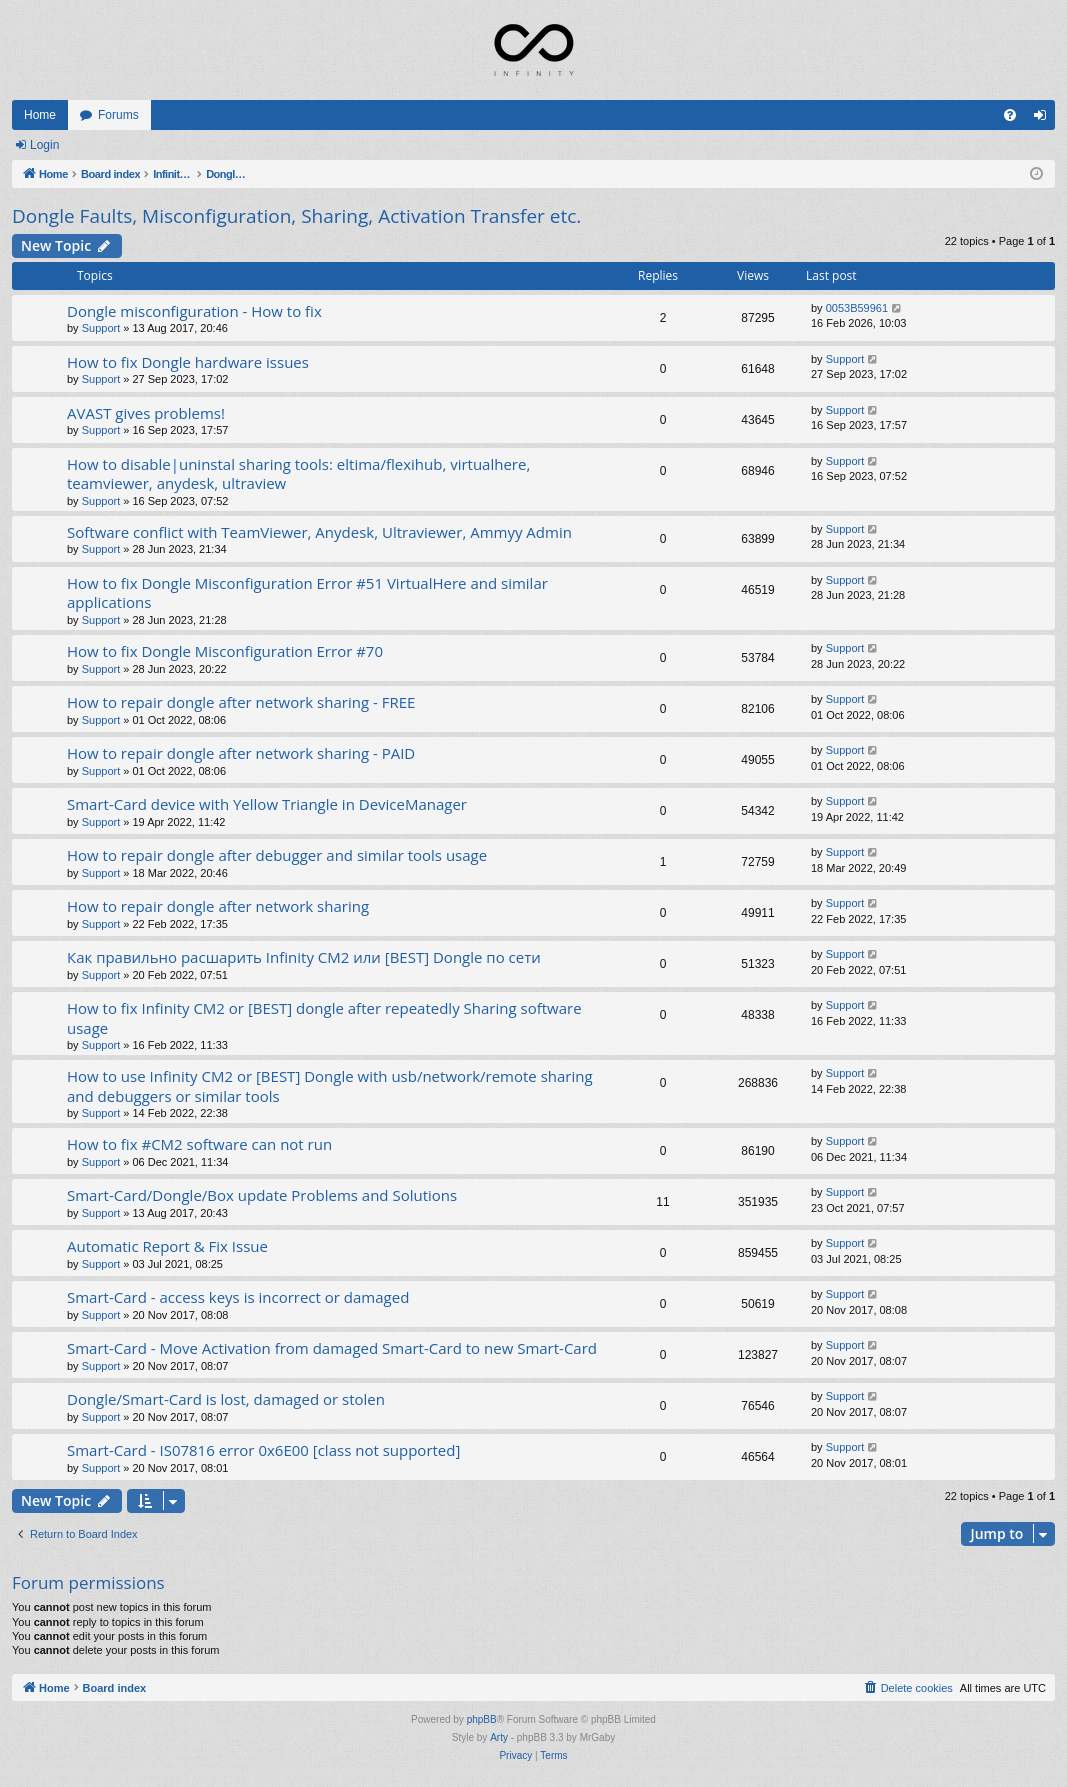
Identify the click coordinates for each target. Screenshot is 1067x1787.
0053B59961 (857, 308)
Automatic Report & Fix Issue (167, 1246)
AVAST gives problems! (146, 413)
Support (101, 328)
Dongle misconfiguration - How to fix (194, 311)
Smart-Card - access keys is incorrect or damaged (238, 1297)
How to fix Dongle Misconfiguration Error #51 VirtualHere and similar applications (307, 592)
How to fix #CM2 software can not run (199, 1144)
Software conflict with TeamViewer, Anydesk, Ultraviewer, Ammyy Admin (319, 532)
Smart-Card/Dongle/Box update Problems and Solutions (262, 1195)
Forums (118, 115)
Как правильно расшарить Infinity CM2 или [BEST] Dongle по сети (304, 957)
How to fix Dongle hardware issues (188, 362)
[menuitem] (1010, 115)
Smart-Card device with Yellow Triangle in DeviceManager (267, 804)
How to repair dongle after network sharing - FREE (241, 702)
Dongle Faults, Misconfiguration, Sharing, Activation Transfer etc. (296, 216)
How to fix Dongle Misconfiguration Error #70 (225, 651)
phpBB (482, 1719)
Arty (499, 1737)
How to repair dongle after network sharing (218, 906)
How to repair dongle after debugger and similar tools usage (277, 855)
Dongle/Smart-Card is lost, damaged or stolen (226, 1399)
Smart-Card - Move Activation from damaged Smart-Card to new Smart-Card (332, 1348)
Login (44, 145)
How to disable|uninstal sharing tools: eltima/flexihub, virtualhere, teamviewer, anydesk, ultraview (298, 473)
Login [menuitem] (1044, 119)
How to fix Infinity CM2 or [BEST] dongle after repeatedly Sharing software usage (324, 1017)
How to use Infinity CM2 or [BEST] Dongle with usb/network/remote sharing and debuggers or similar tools (330, 1085)
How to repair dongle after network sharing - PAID (241, 753)
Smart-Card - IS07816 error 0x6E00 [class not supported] (263, 1450)
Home (40, 115)
